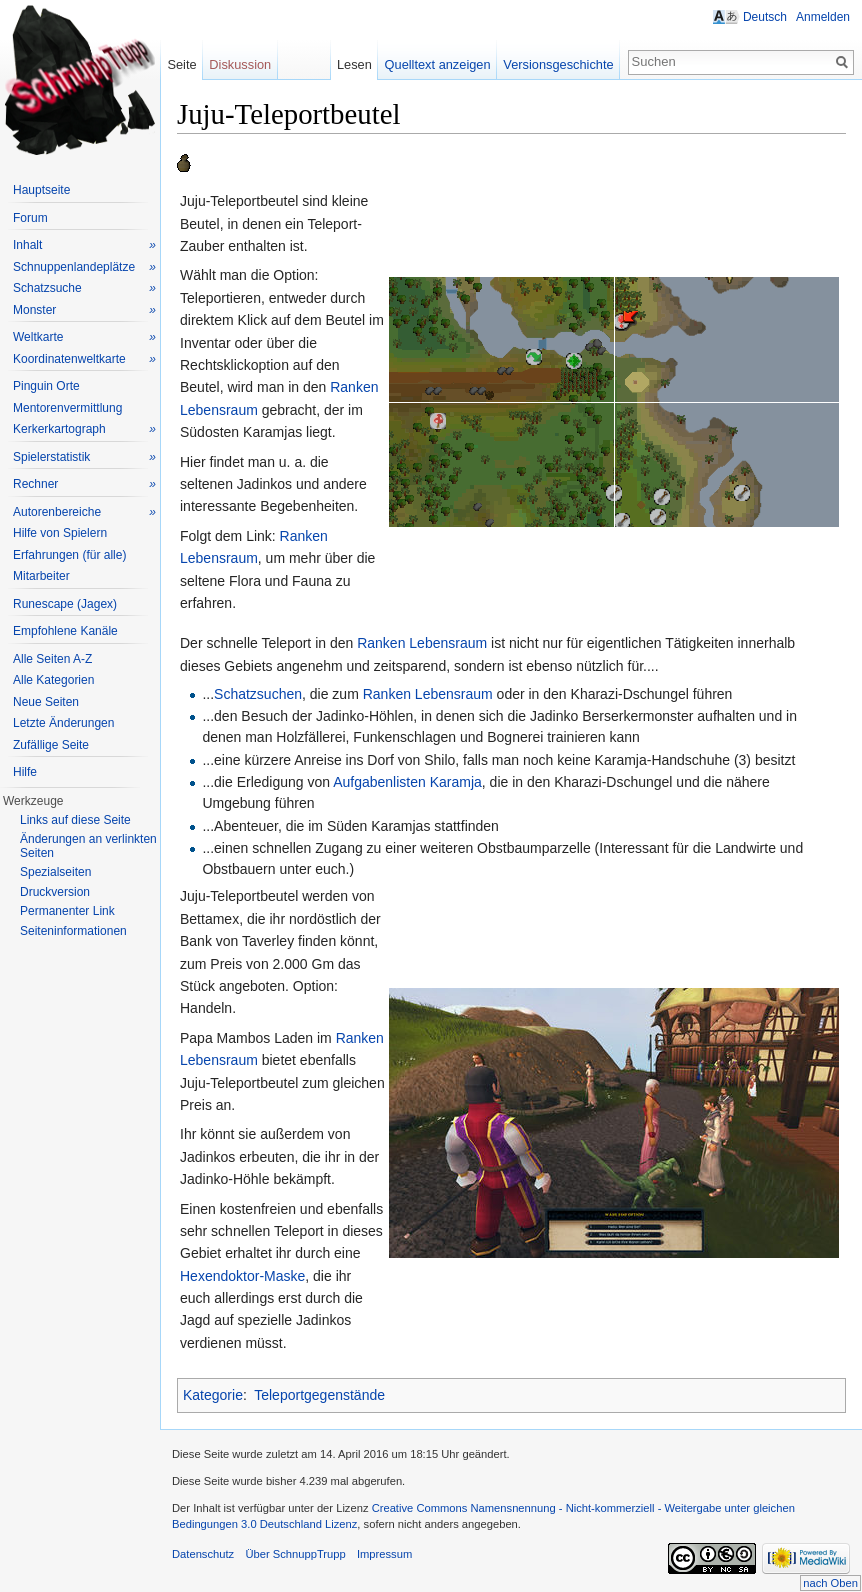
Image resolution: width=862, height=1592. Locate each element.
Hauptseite (41, 190)
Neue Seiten (46, 702)
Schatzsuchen (258, 694)
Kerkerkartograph (84, 429)
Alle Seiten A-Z (52, 659)
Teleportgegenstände (319, 1395)
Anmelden (823, 17)
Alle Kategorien (53, 680)
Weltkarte (84, 337)
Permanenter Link (67, 911)
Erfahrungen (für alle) (69, 555)
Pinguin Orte (46, 386)
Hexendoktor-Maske (242, 1276)
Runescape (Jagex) (65, 604)
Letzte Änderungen (63, 723)
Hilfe (25, 772)
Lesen (354, 64)
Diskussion (240, 64)
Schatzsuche (84, 288)
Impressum (384, 1554)
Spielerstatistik (84, 457)
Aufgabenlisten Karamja (407, 782)
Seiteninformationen (73, 931)
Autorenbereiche (84, 512)
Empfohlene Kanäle (65, 631)
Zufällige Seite (51, 745)
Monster (84, 310)
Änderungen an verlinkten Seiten (88, 846)
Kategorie (213, 1395)
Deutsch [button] (765, 17)
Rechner (84, 484)
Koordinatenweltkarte (84, 359)
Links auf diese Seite (75, 820)
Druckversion (55, 892)
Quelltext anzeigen (438, 64)
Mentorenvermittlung (67, 408)
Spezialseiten (55, 872)
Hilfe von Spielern (60, 533)
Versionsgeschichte (558, 64)
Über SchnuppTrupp (295, 1554)
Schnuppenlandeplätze (84, 267)
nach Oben (830, 1583)
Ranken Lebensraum (422, 643)
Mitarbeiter (41, 576)
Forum (30, 218)
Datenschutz (203, 1554)
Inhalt (84, 245)
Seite (181, 64)
